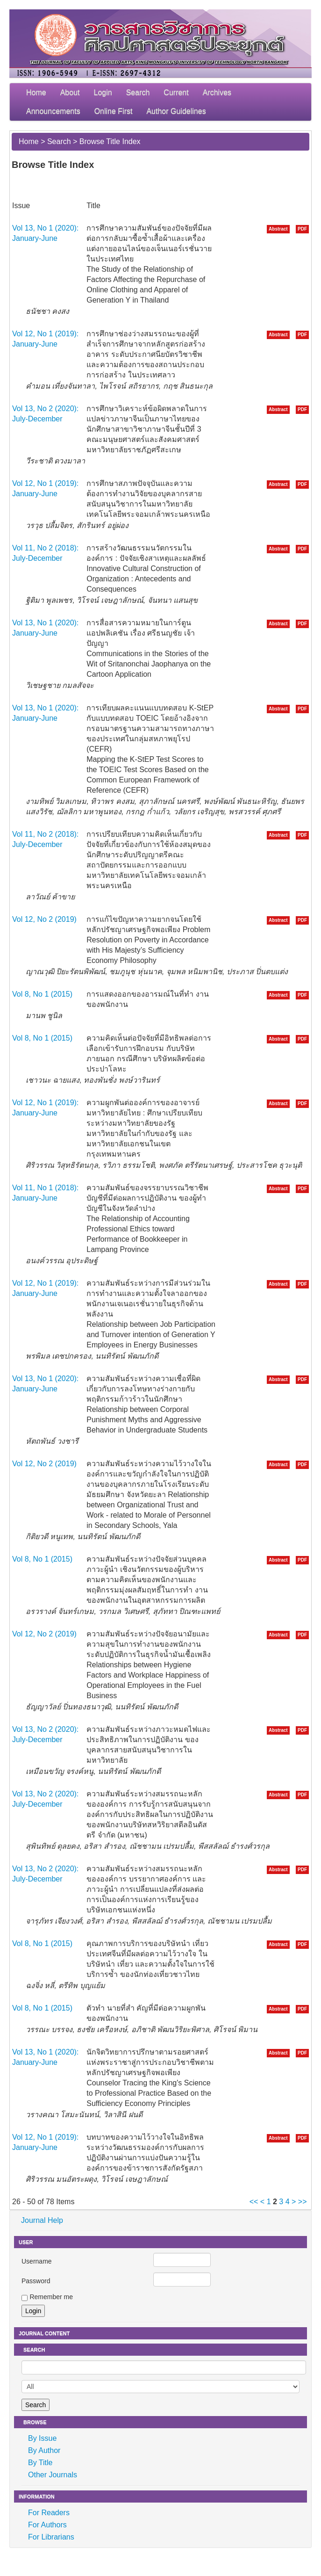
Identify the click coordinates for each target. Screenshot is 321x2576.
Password (35, 2281)
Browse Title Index (110, 141)
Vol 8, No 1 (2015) (42, 994)
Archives (217, 92)
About (70, 92)
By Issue (42, 2438)
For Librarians (51, 2537)
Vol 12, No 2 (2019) (44, 919)
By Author (44, 2450)
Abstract (278, 229)
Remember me (51, 2297)
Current (176, 92)
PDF (302, 229)
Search (138, 92)
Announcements (53, 111)
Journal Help (42, 2220)
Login (103, 92)
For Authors (47, 2525)
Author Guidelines (176, 111)
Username (36, 2261)
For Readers (49, 2513)
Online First (113, 111)
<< (254, 2202)
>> (302, 2202)
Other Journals (52, 2475)
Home (36, 92)
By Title (40, 2463)
